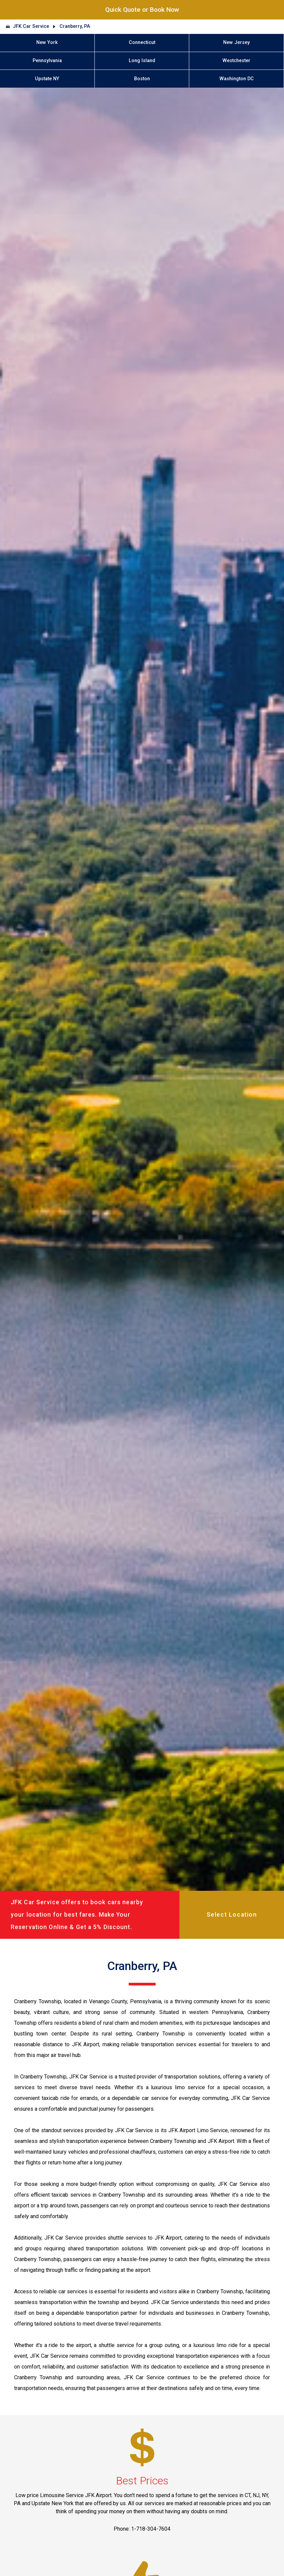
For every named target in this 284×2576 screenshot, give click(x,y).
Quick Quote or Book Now (142, 9)
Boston (142, 79)
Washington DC (236, 79)
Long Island (142, 60)
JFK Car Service (31, 26)
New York (47, 42)
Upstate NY (47, 79)
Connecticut (142, 42)
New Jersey (236, 42)
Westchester (236, 60)
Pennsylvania (47, 60)
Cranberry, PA (74, 26)
